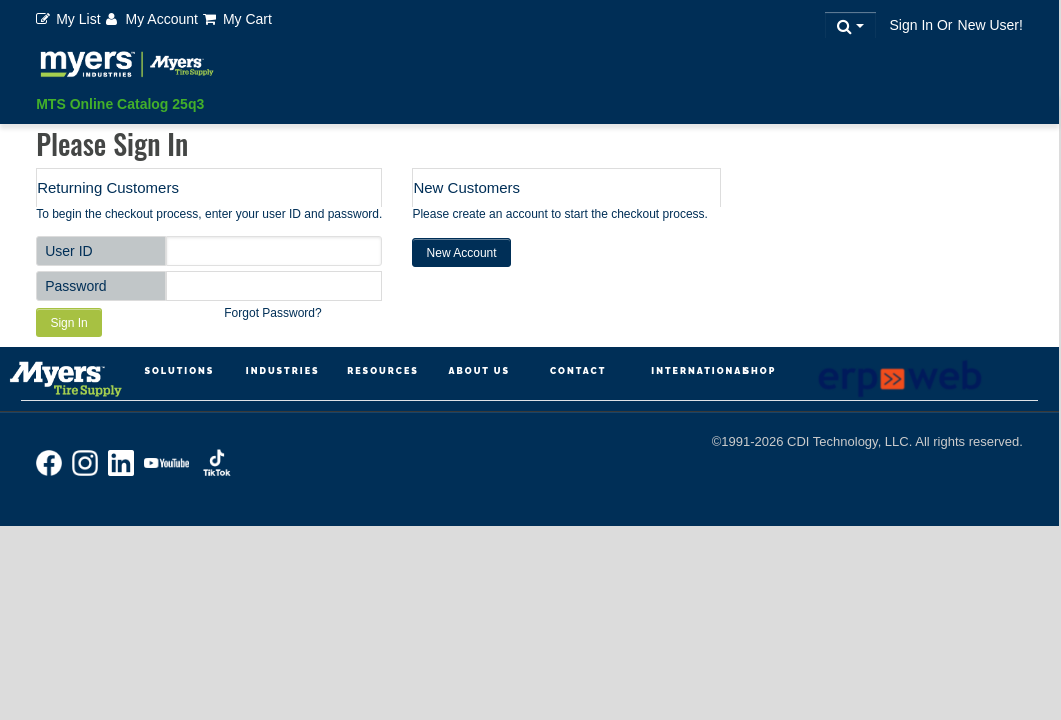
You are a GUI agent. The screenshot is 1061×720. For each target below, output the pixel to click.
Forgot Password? (272, 313)
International (700, 371)
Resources (383, 371)
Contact (578, 371)
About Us (479, 371)
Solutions (179, 371)
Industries (283, 371)
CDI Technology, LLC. (851, 441)
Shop (759, 371)
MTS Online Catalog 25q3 (120, 104)
